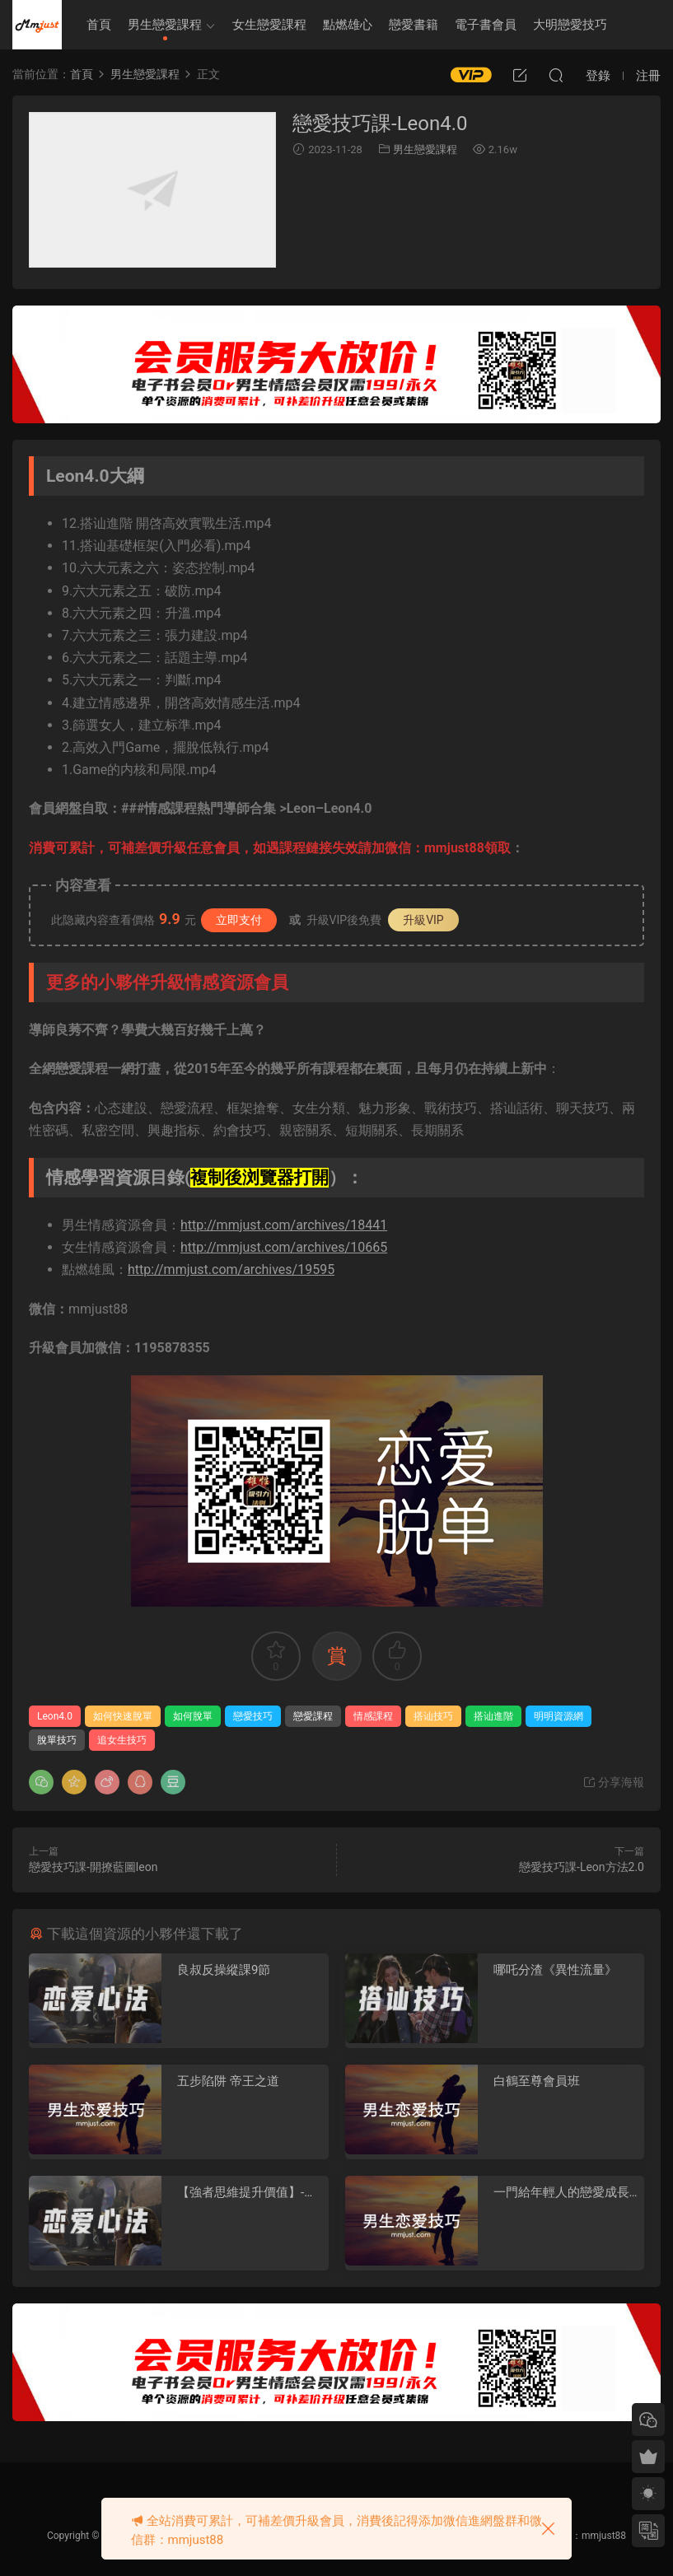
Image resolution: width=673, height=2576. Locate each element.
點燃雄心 (347, 24)
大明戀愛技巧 (570, 24)
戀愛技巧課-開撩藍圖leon (93, 1867)
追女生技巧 (122, 1740)
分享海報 (613, 1782)
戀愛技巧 (253, 1716)
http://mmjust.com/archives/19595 (231, 1269)
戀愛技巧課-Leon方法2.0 (581, 1867)
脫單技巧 (57, 1740)
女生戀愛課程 (269, 24)
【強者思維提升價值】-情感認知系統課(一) (246, 2192)
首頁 (98, 24)
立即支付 (239, 919)
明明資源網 (37, 24)
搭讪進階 (493, 1716)
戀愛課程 (313, 1716)
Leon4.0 (54, 1716)
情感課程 (373, 1716)
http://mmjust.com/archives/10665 (283, 1247)
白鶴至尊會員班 (536, 2081)
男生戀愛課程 (165, 24)
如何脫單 (193, 1716)
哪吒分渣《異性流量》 (555, 1969)
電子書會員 (485, 24)
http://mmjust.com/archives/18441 (283, 1225)
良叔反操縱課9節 (223, 1969)
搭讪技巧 (433, 1716)
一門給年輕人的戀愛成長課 (561, 2192)
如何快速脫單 (122, 1716)
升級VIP (423, 919)
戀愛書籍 (413, 24)
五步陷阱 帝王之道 (228, 2081)
